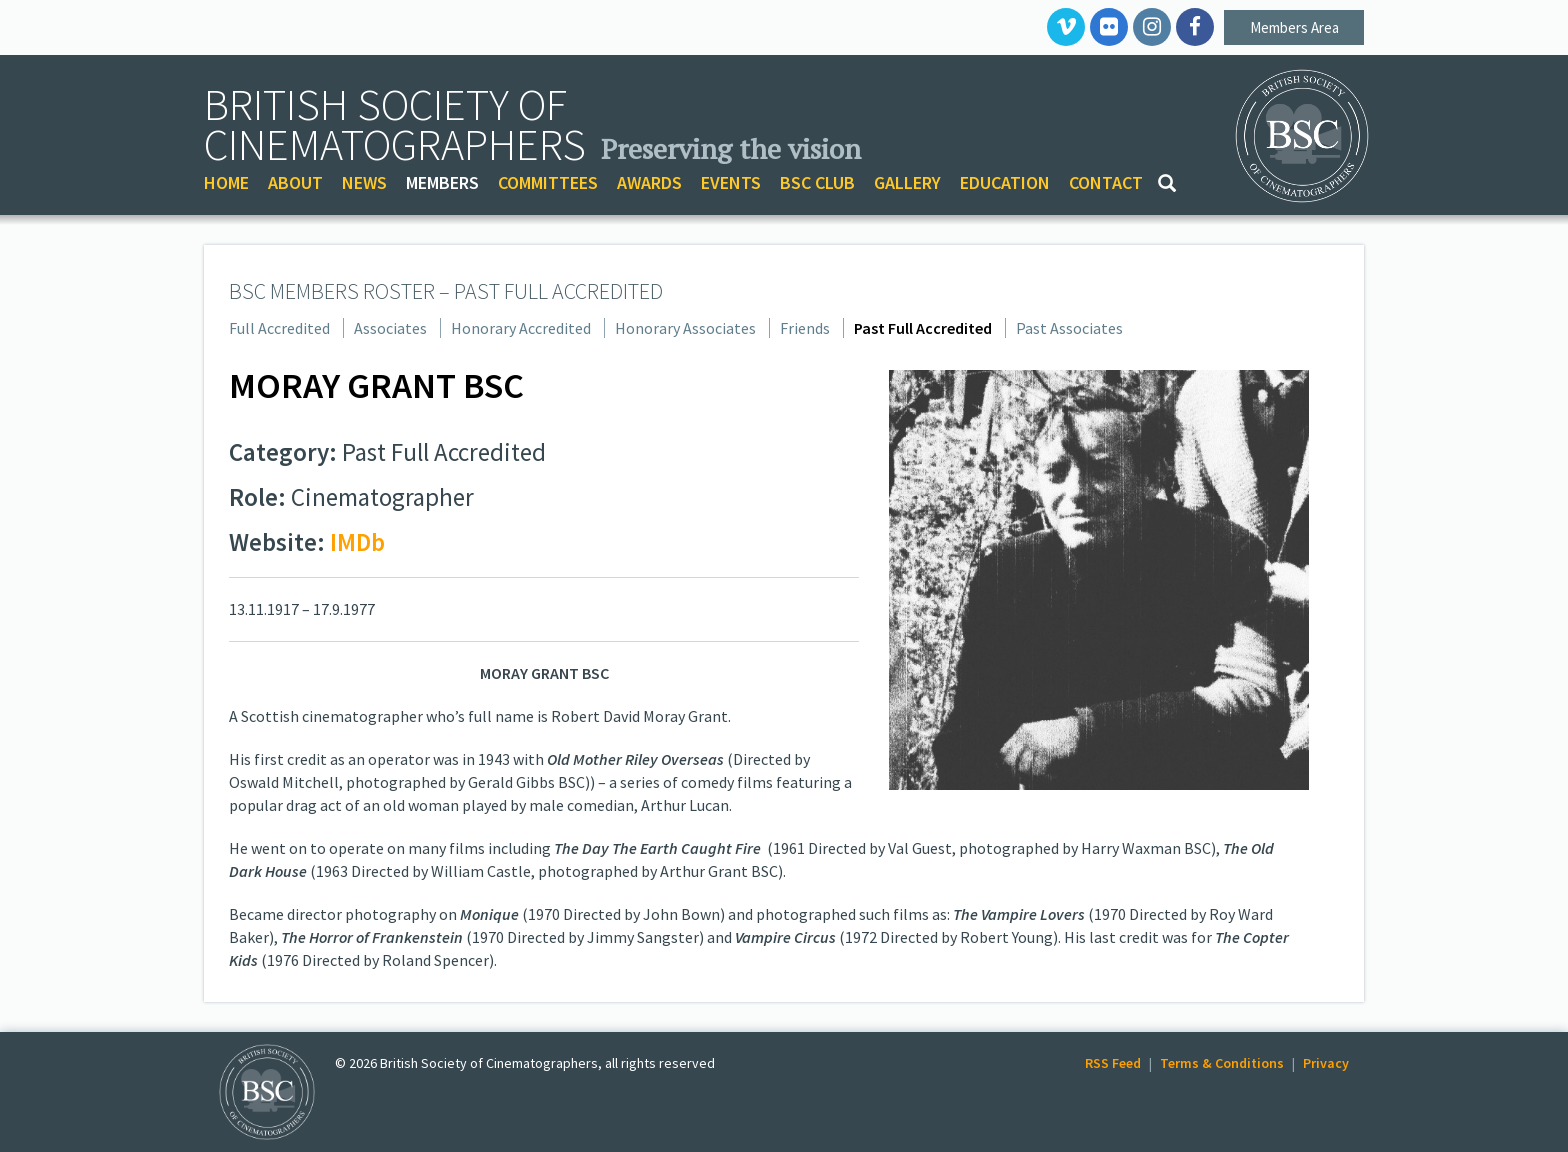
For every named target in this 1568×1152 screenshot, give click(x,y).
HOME (226, 182)
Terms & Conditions (1222, 1063)
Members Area (1294, 27)
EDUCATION (1005, 182)
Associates (390, 328)
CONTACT (1106, 182)
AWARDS (649, 182)
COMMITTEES (548, 182)
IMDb (357, 542)
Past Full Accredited (923, 328)
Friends (805, 328)
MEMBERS (442, 182)
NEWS (364, 182)
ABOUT (295, 182)
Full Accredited (279, 328)
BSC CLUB (817, 182)
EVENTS (731, 182)
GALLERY (907, 182)
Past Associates (1069, 328)
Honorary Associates (685, 328)
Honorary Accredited (521, 328)
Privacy (1326, 1063)
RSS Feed (1113, 1063)
